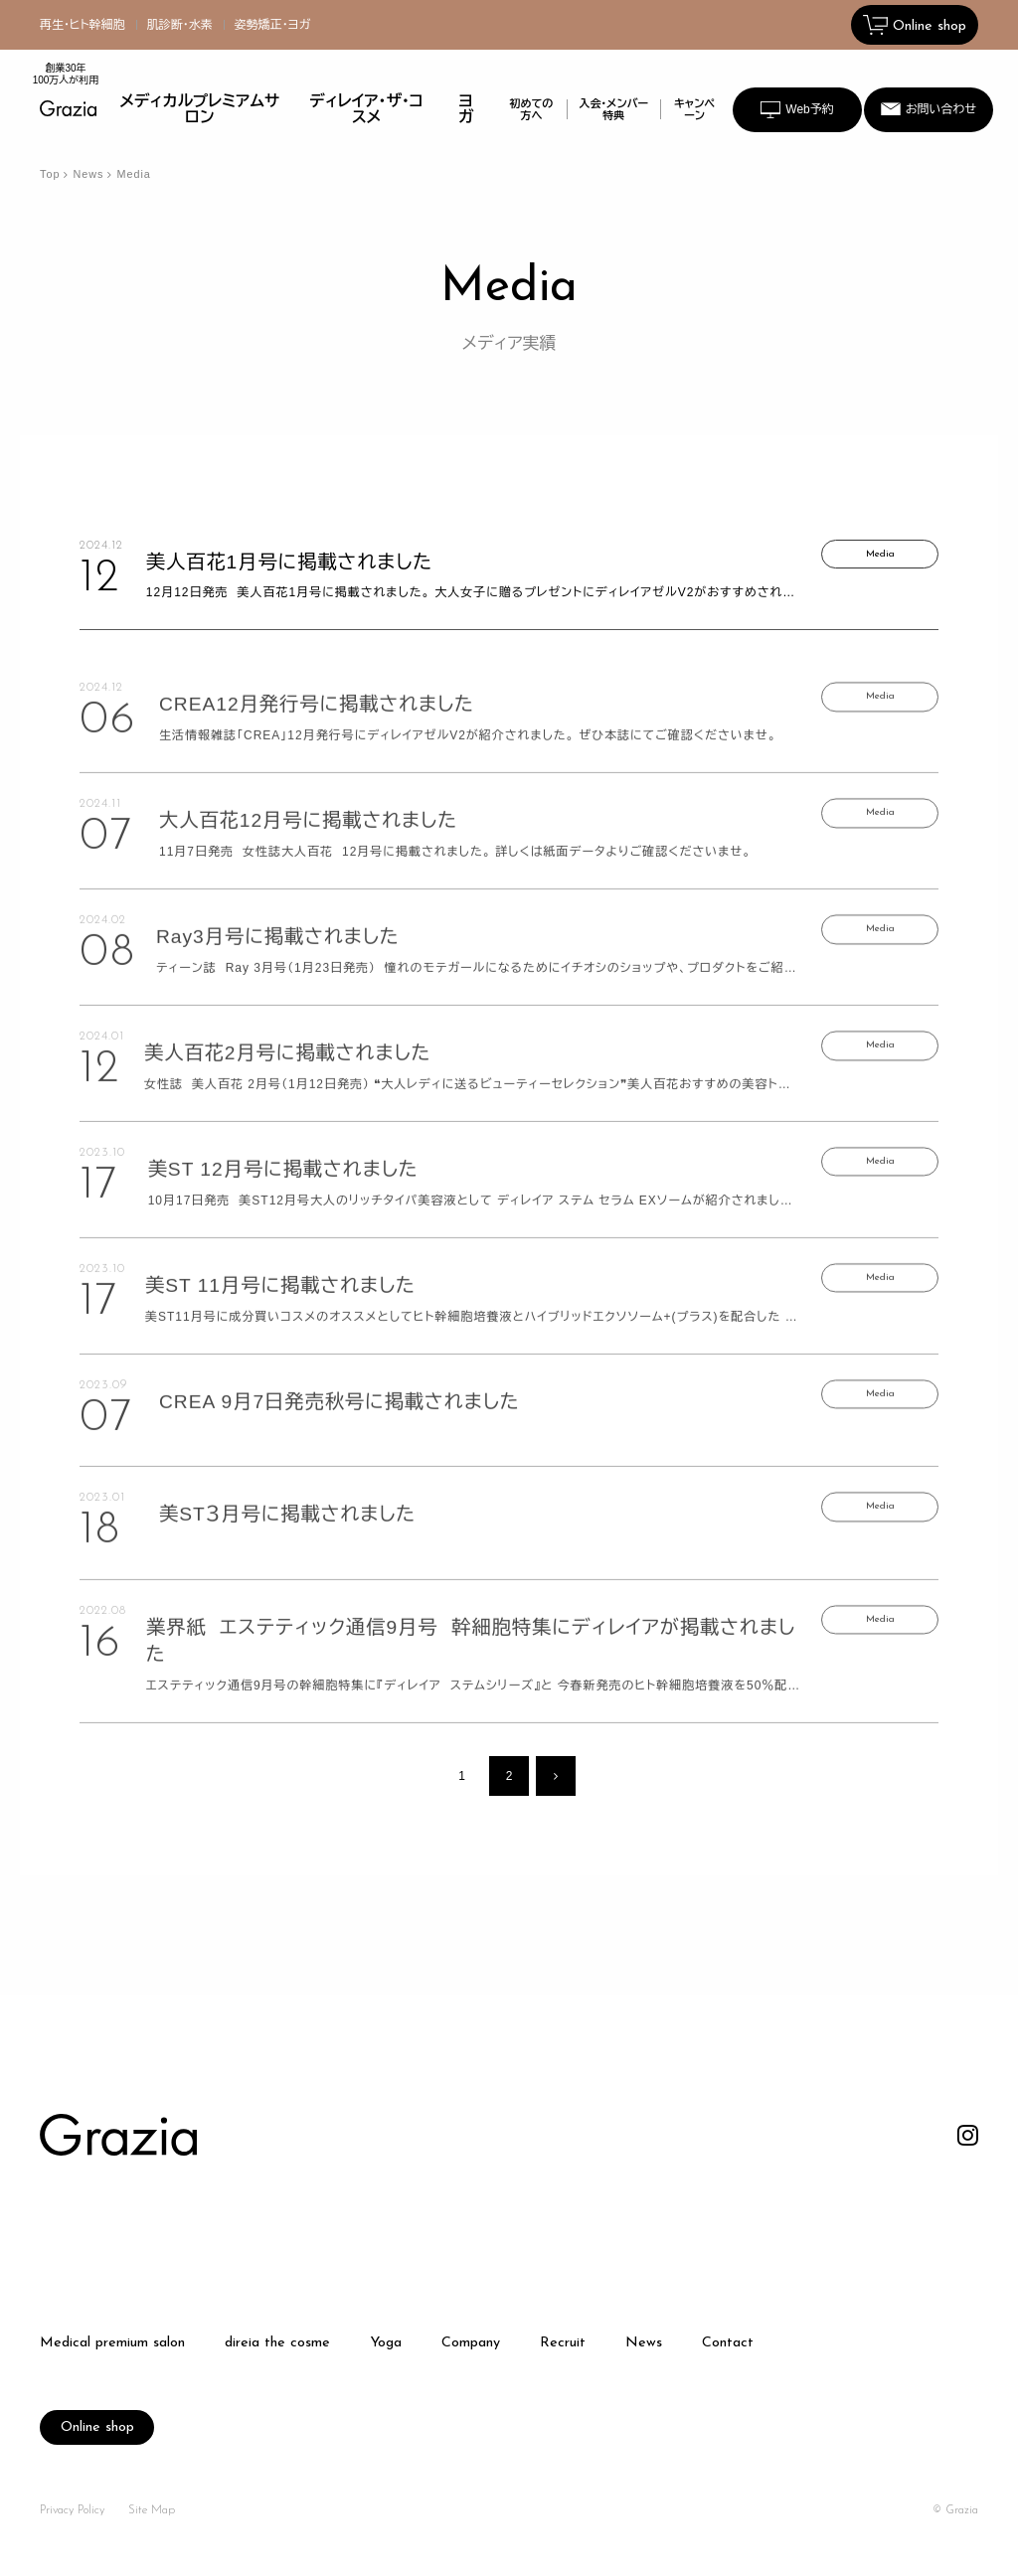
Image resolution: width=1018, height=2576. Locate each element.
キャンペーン (694, 109)
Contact (728, 2343)
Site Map (151, 2510)
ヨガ (465, 108)
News (88, 174)
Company (470, 2343)
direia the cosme (277, 2343)
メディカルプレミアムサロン (200, 108)
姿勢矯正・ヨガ (273, 25)
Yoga (386, 2343)
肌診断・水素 (180, 25)
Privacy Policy (72, 2510)
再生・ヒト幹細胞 (82, 25)
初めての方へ (531, 109)
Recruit (563, 2343)
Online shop (97, 2427)
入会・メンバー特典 (614, 109)
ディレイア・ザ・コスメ (367, 108)
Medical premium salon (112, 2343)
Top (50, 174)
